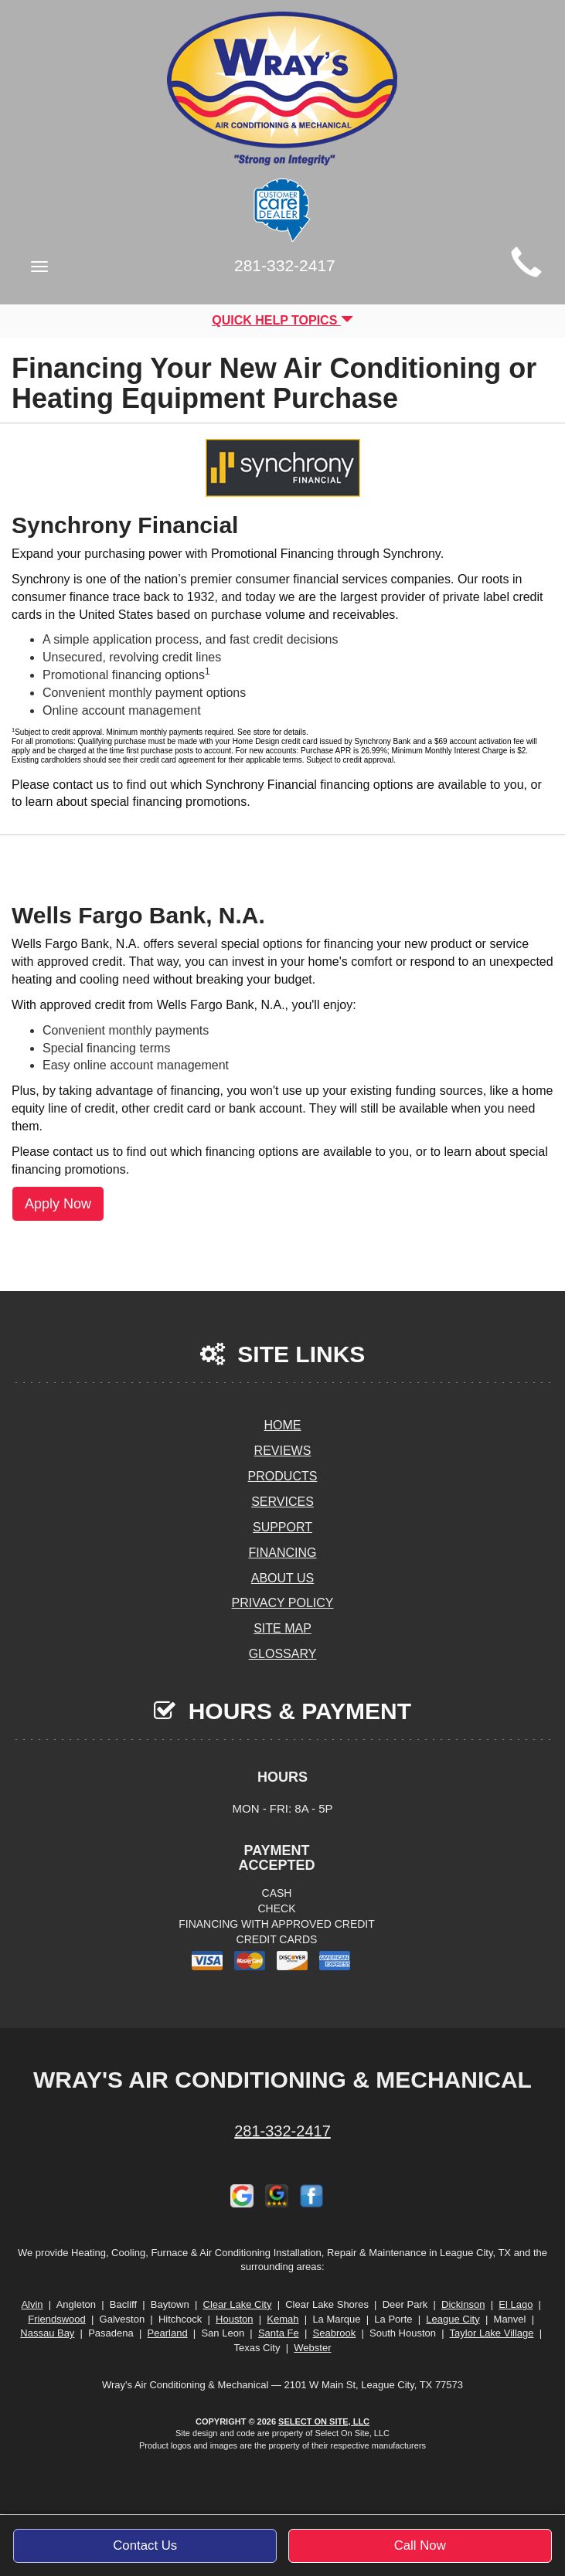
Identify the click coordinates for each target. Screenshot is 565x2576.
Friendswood (56, 2319)
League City (452, 2319)
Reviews (282, 1450)
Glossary (283, 1653)
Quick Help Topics (282, 320)
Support (282, 1527)
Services (282, 1501)
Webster (312, 2347)
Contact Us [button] (145, 2545)
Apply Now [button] (58, 1204)
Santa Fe (278, 2333)
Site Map (282, 1628)
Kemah (282, 2319)
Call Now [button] (420, 2545)
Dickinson (463, 2304)
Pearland (168, 2333)
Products (283, 1476)
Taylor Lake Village (492, 2333)
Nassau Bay (47, 2333)
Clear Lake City (237, 2304)
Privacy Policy (283, 1602)
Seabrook (334, 2333)
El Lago (516, 2304)
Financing (283, 1552)
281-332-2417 (282, 2130)
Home (282, 1425)
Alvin (32, 2304)
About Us (283, 1578)
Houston (234, 2319)
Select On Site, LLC (323, 2421)
